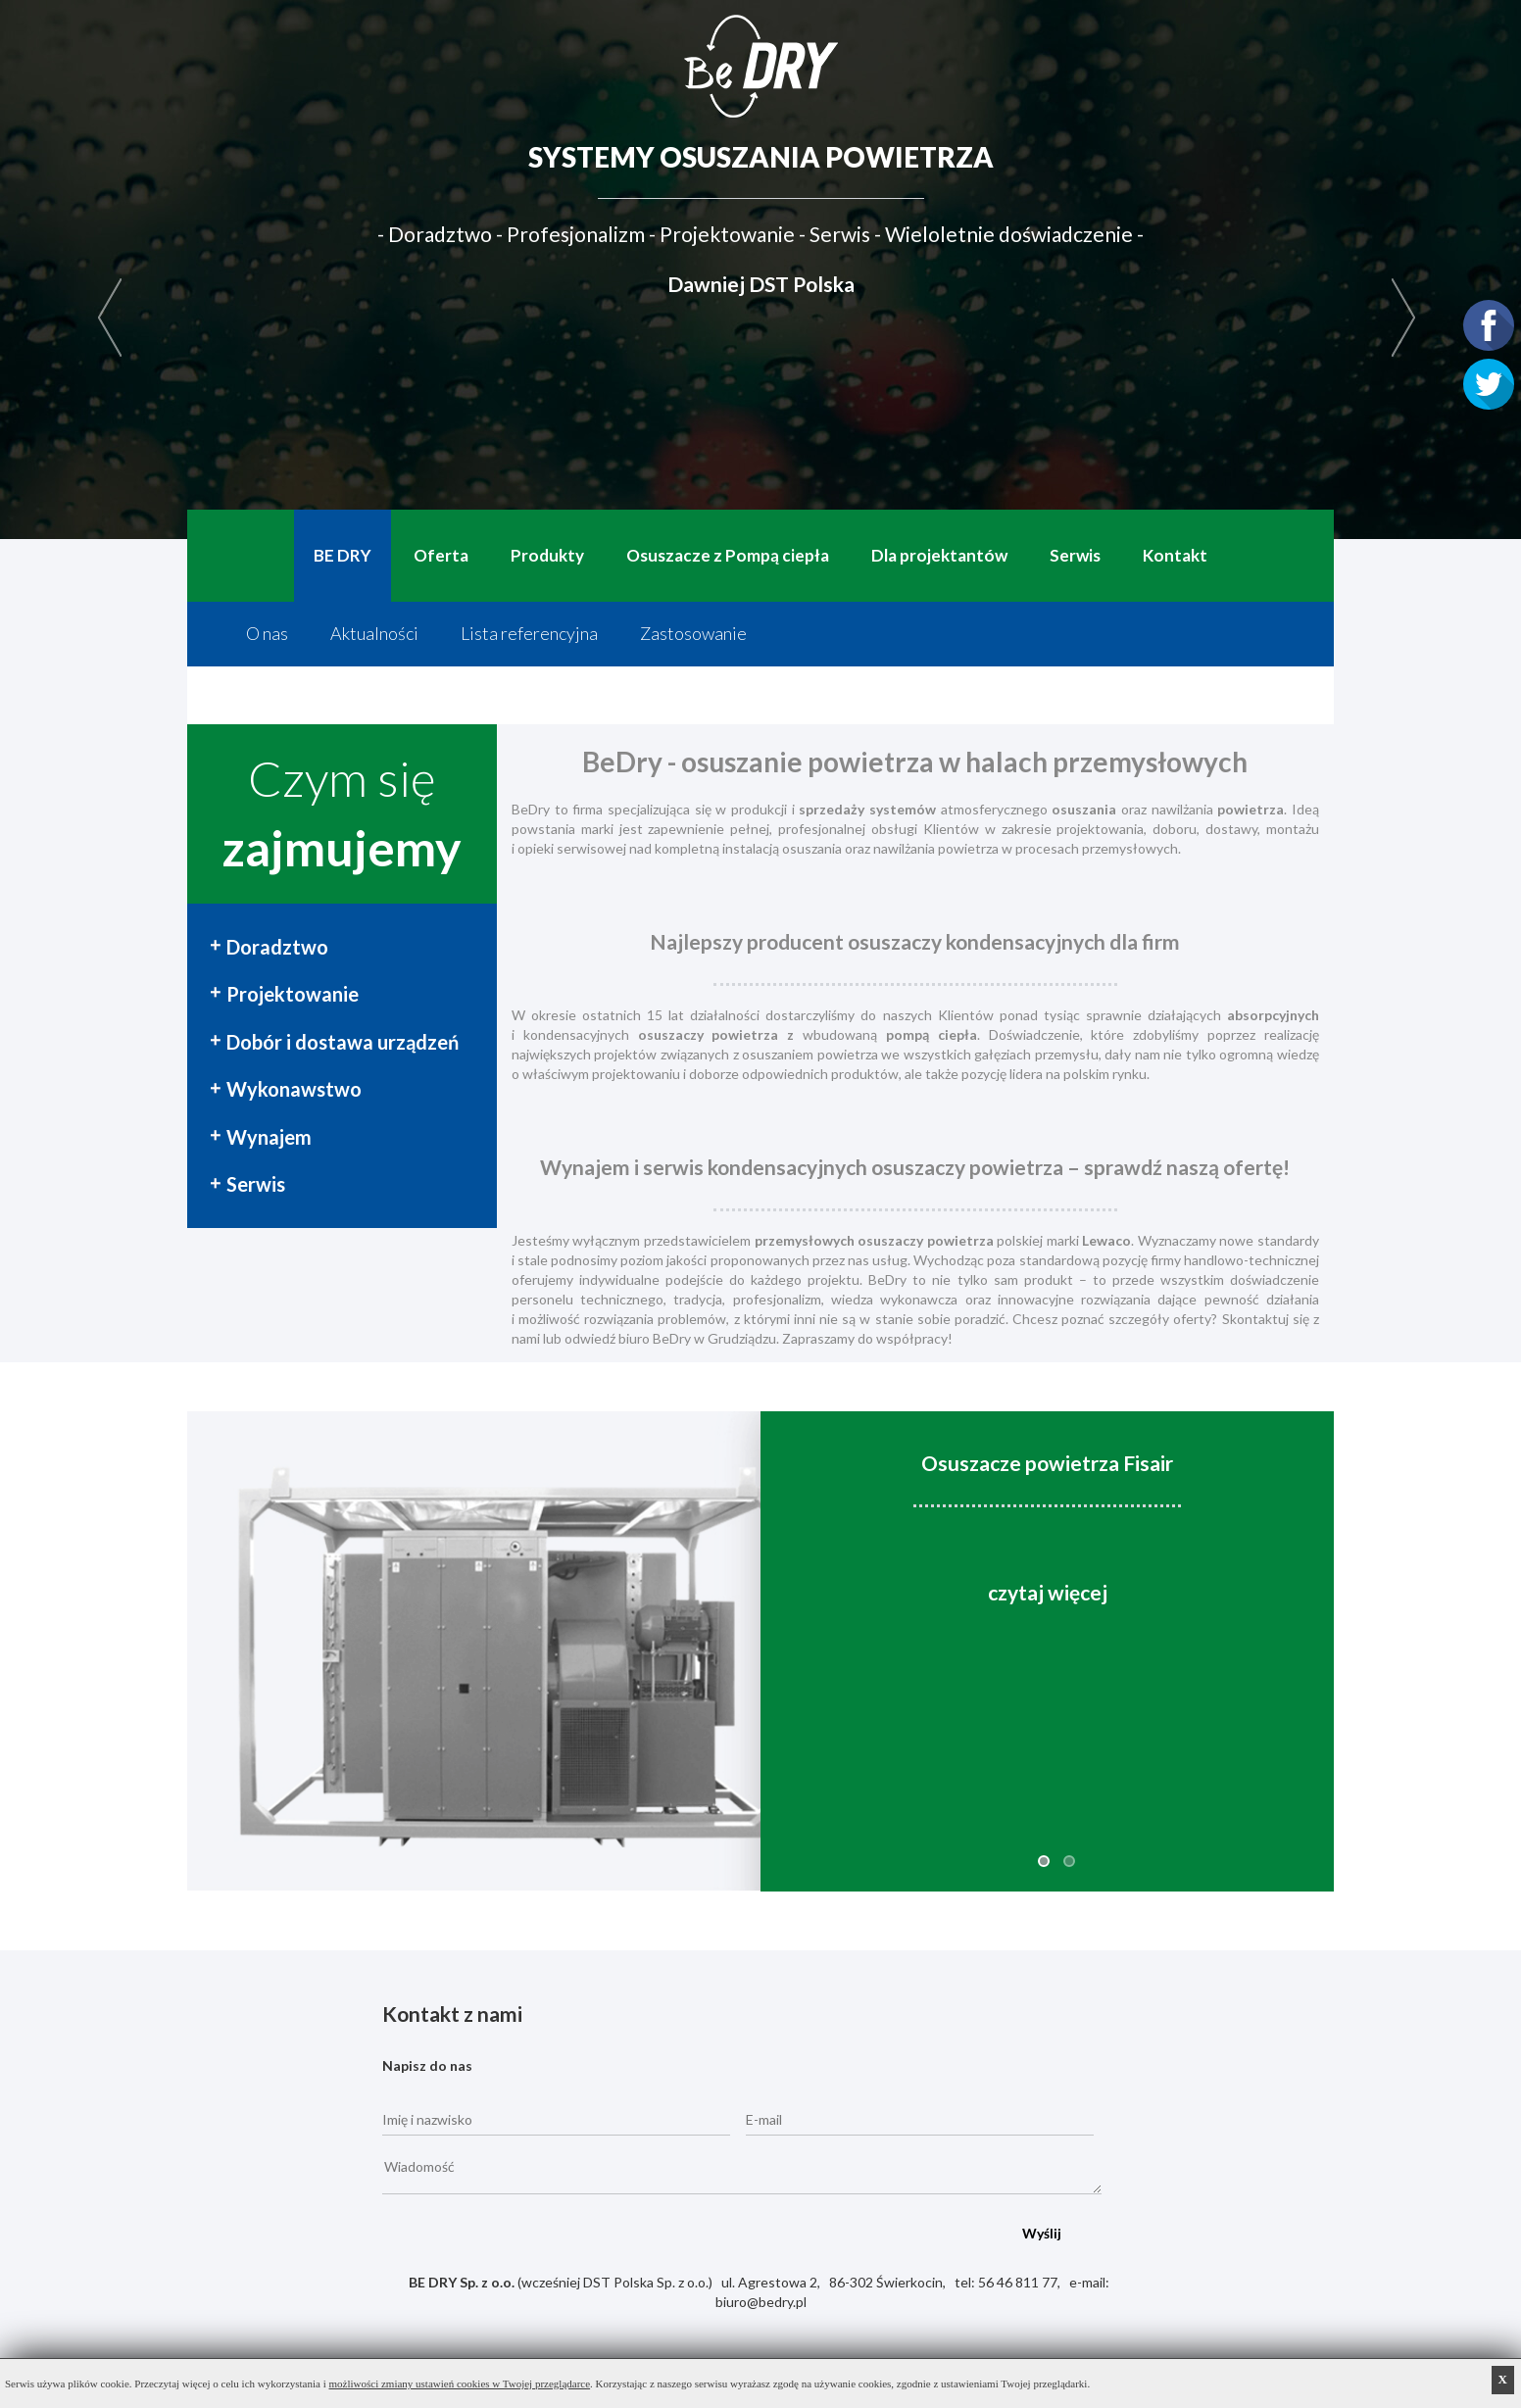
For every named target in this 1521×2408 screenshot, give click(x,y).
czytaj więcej (1047, 1592)
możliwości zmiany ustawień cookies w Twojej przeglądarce (460, 2383)
